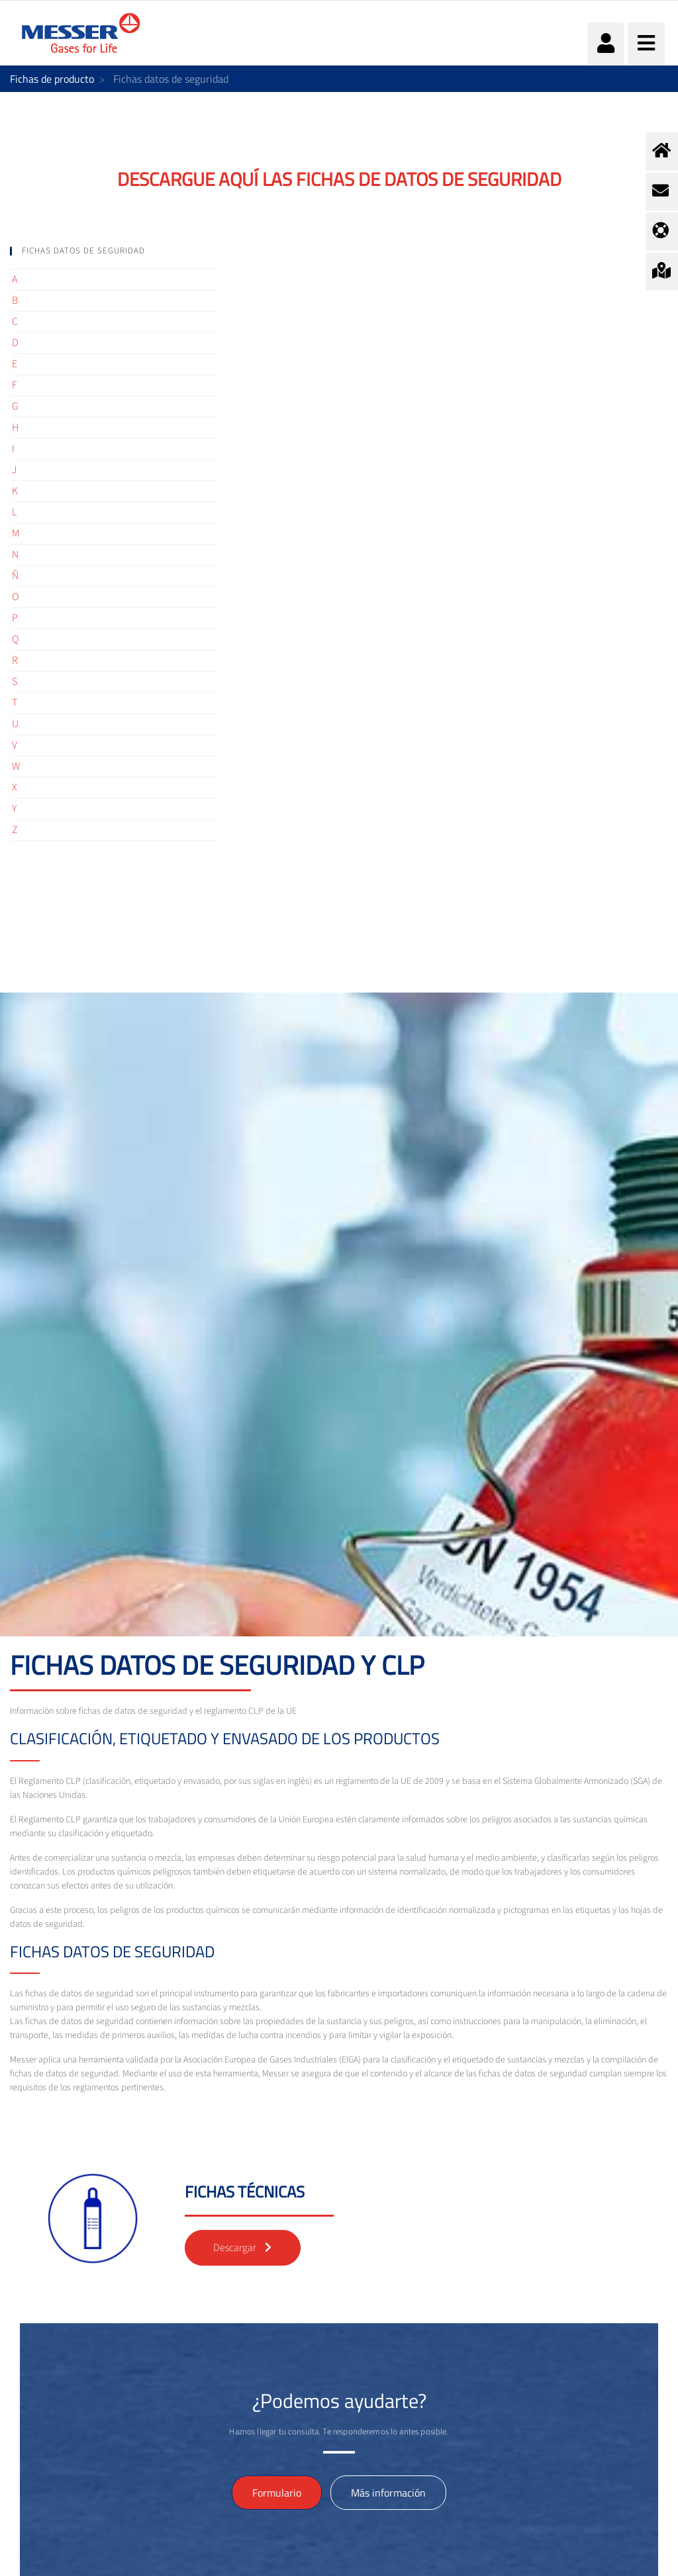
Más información (388, 2493)
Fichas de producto (52, 79)
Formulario (276, 2493)
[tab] (113, 251)
